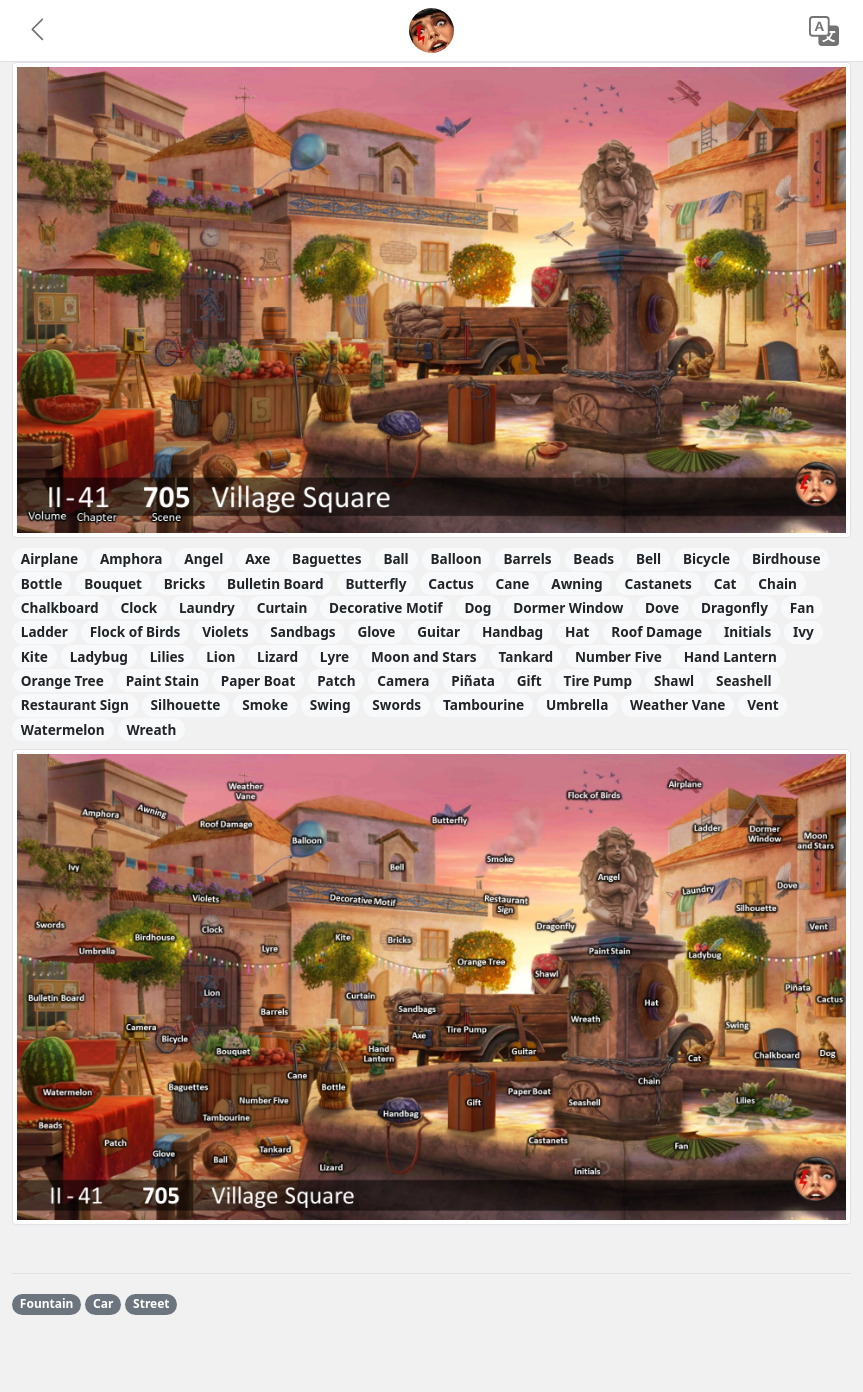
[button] (39, 31)
